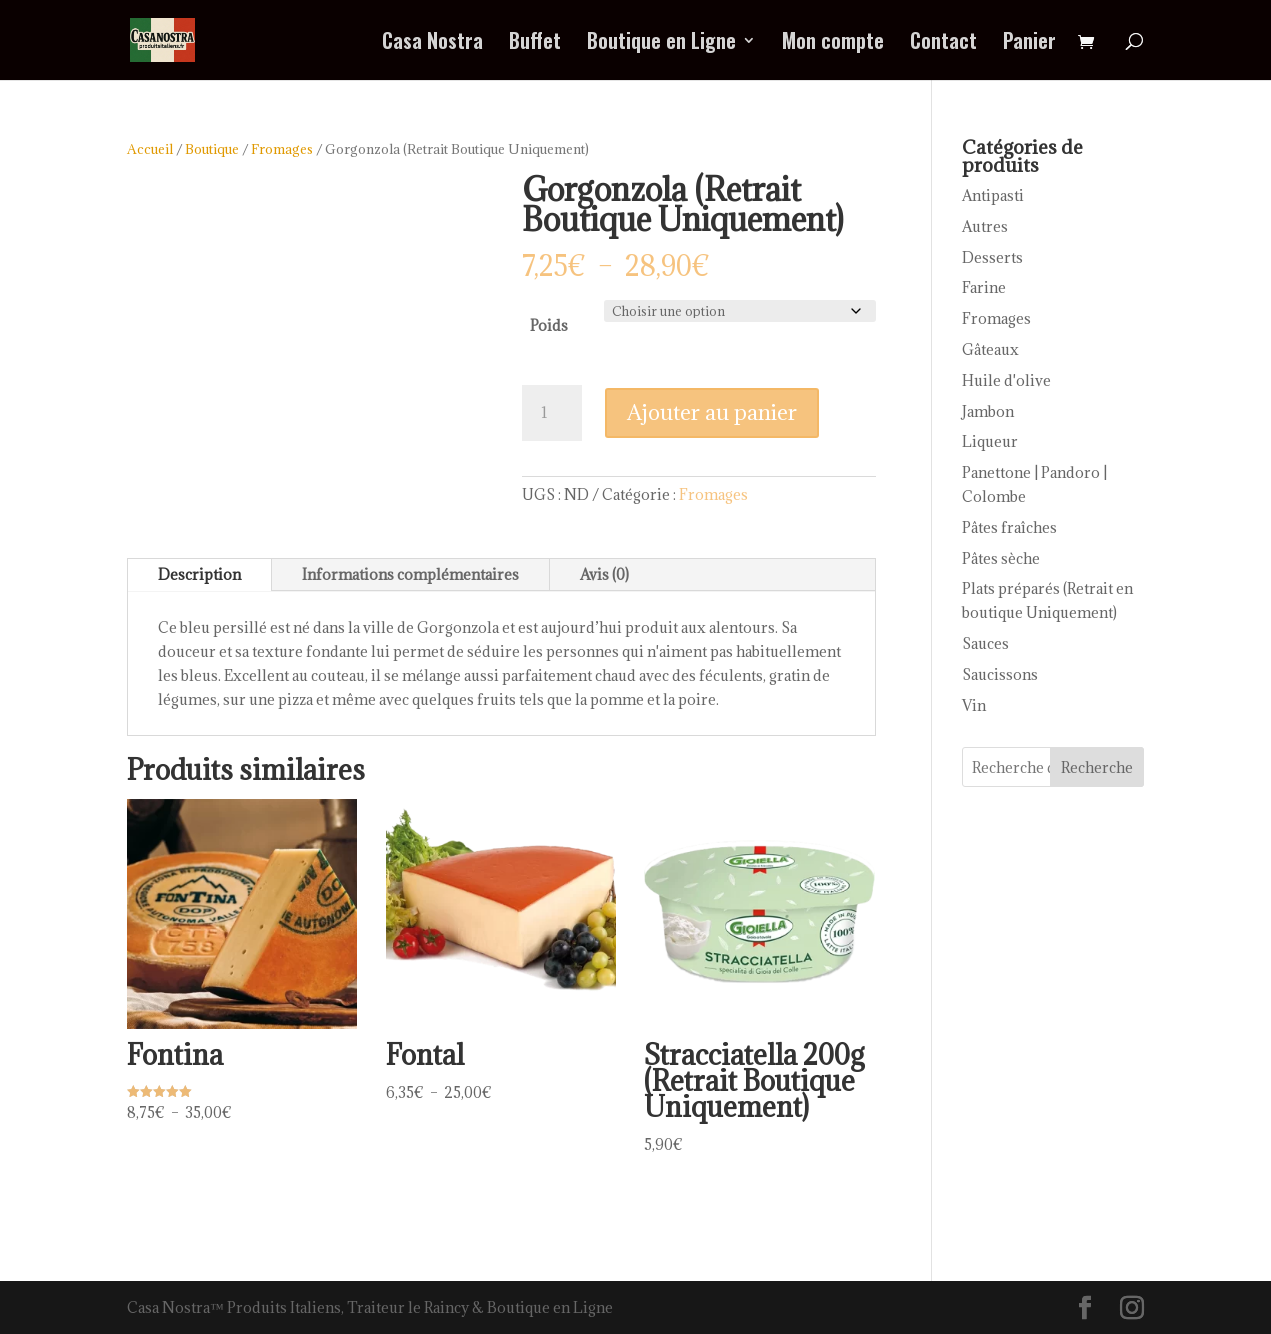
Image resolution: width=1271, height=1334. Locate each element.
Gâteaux (990, 349)
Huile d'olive (1006, 380)
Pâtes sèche (1001, 558)
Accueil (150, 149)
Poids (549, 325)
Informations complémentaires (410, 574)
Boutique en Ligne (661, 44)
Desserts (992, 257)
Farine (984, 287)
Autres (985, 226)
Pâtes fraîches (1009, 527)
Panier (1029, 44)
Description (199, 574)
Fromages (282, 149)
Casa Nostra (432, 44)
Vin (974, 705)
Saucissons (1000, 674)
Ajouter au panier (712, 412)
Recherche (1097, 767)
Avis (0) (604, 574)
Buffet (535, 44)
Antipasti (993, 195)
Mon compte (833, 44)
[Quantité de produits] (552, 413)
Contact (943, 44)
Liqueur (990, 441)
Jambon (988, 411)
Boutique (212, 149)
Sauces (985, 643)
